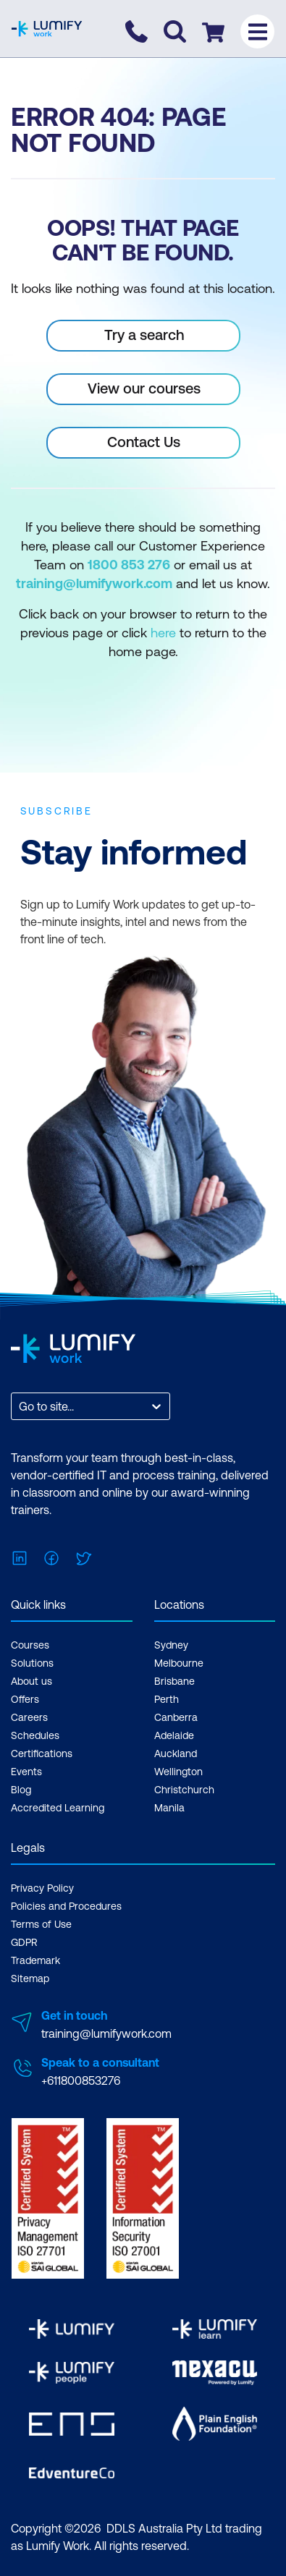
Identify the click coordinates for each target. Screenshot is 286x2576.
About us (31, 1681)
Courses (30, 1645)
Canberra (176, 1717)
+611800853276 (80, 2080)
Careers (29, 1717)
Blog (21, 1789)
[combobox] (20, 1406)
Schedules (35, 1735)
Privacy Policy (42, 1888)
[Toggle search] (175, 31)
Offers (25, 1699)
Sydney (171, 1645)
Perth (166, 1699)
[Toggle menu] (257, 31)
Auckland (175, 1753)
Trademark (35, 1960)
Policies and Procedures (66, 1906)
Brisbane (174, 1681)
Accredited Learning (57, 1808)
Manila (169, 1808)
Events (26, 1771)
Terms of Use (41, 1924)
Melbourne (178, 1663)
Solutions (32, 1663)
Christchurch (184, 1789)
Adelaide (174, 1735)
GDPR (24, 1942)
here (163, 632)
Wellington (178, 1771)
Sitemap (30, 1978)
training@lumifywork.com (106, 2033)
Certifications (41, 1753)
